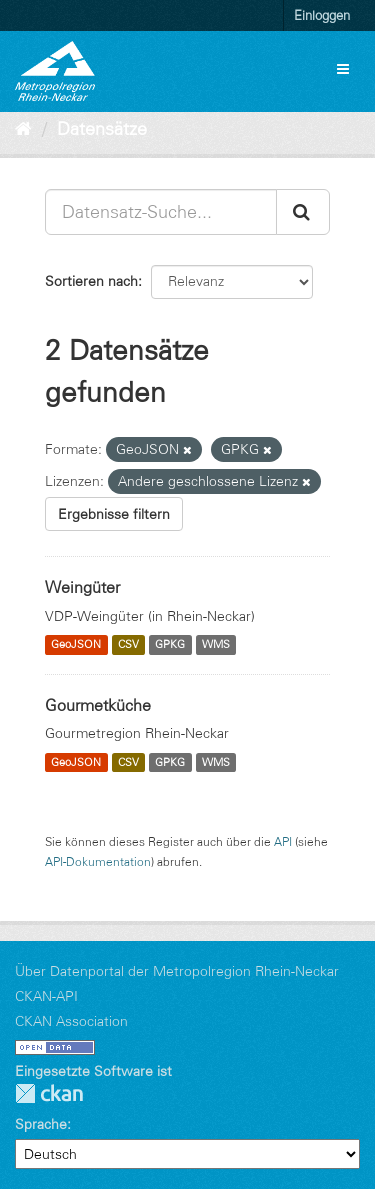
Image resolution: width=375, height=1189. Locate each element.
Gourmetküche (98, 705)
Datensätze (102, 129)
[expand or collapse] (343, 69)
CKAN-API (46, 996)
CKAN (49, 1093)
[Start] (23, 129)
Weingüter (82, 587)
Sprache (41, 1124)
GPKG (170, 645)
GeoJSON (76, 645)
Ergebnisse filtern (114, 514)
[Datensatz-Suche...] (161, 212)
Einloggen (322, 15)
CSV (128, 645)
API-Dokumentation (98, 861)
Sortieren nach (91, 281)
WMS (216, 645)
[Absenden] (303, 212)
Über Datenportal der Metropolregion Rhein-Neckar (177, 971)
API (283, 841)
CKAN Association (71, 1021)
